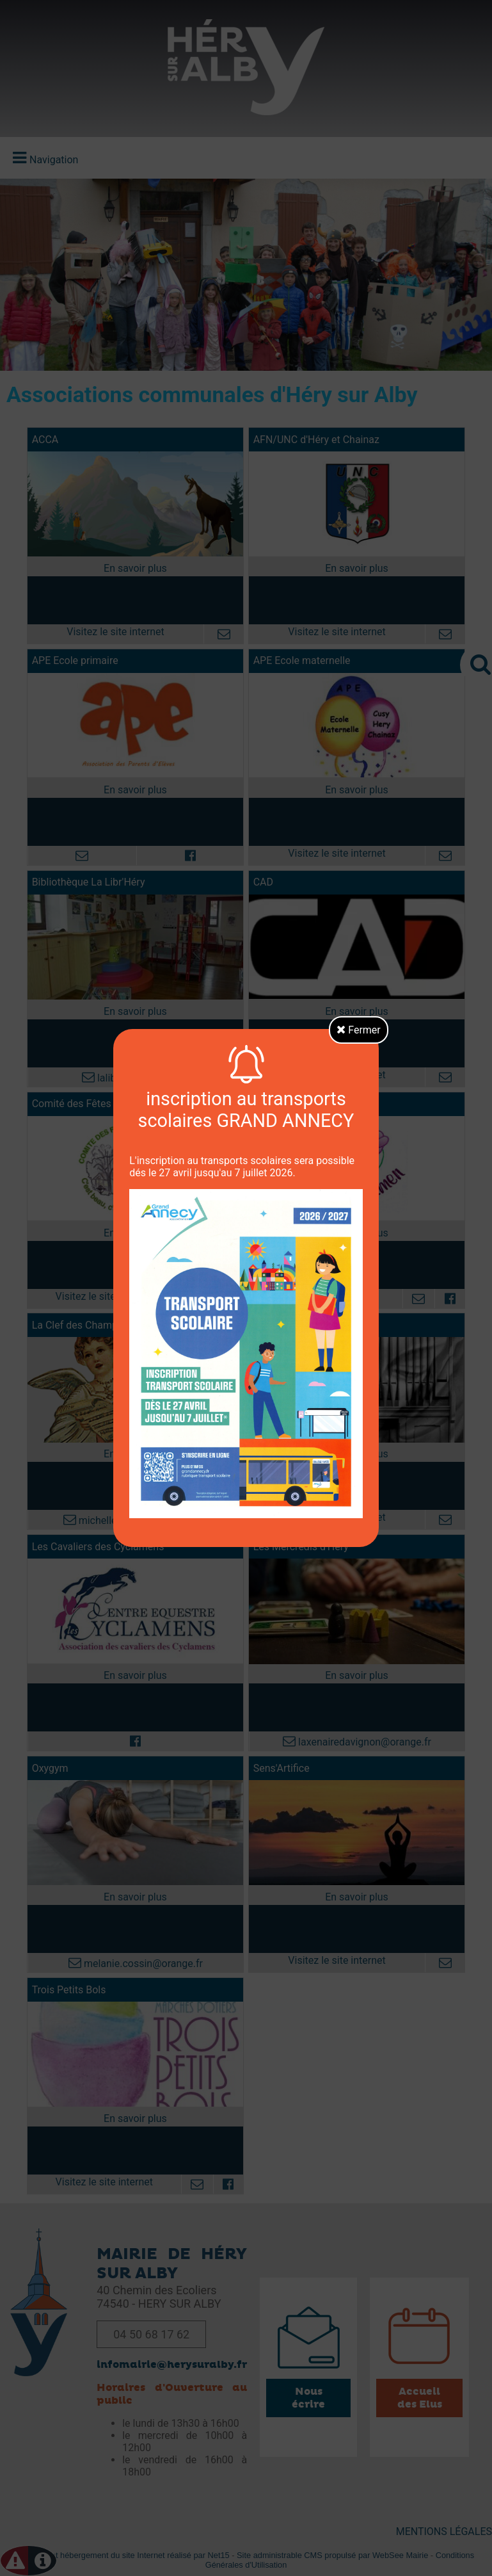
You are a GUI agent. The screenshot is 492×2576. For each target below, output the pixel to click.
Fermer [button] (359, 1030)
